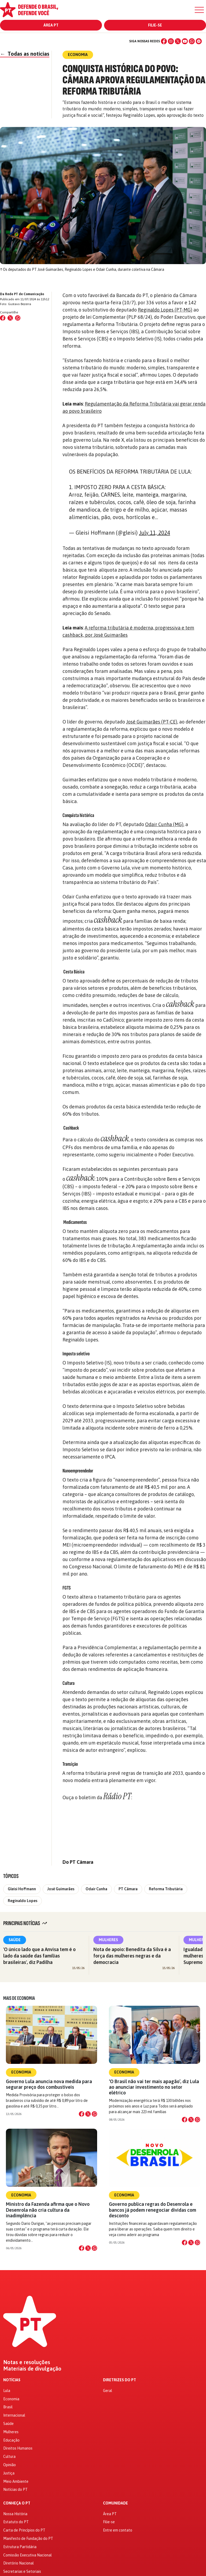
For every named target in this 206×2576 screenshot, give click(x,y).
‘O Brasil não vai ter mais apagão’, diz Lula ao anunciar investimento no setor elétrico (154, 2087)
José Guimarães (60, 1889)
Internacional (14, 2415)
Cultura (9, 2456)
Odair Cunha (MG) (164, 824)
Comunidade (115, 2503)
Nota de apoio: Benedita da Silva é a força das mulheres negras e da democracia (132, 1956)
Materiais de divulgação (32, 2369)
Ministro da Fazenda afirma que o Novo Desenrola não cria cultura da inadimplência (48, 2209)
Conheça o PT (16, 2503)
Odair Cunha (96, 1889)
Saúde (15, 1940)
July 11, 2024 (154, 533)
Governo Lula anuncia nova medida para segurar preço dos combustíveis (49, 2084)
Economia (21, 2072)
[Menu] (199, 10)
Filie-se (155, 25)
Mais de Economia (19, 1998)
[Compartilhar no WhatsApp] (17, 318)
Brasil (8, 2407)
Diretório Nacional (18, 2563)
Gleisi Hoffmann (22, 1889)
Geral (107, 2390)
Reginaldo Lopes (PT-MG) (165, 310)
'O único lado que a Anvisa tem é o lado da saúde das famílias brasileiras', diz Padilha (39, 1956)
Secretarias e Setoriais (22, 2571)
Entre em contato (117, 2530)
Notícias (11, 2380)
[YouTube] (185, 41)
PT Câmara (128, 1889)
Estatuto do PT (16, 2522)
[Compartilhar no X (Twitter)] (10, 318)
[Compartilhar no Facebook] (2, 318)
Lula (6, 2390)
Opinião (9, 2465)
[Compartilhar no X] (88, 2114)
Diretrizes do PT (119, 2380)
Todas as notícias (24, 54)
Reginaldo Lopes (22, 1901)
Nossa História (15, 2514)
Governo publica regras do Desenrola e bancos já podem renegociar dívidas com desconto (152, 2209)
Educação (11, 2440)
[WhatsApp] (192, 41)
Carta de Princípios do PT (24, 2530)
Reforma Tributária (166, 1889)
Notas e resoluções (26, 2362)
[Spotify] (199, 41)
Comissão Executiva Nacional (27, 2555)
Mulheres (108, 1940)
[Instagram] (171, 41)
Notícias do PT (15, 2489)
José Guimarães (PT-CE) (151, 722)
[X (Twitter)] (178, 41)
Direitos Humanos (17, 2448)
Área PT (50, 25)
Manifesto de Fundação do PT (28, 2538)
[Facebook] (164, 41)
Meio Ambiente (15, 2481)
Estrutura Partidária (19, 2547)
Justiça (8, 2473)
